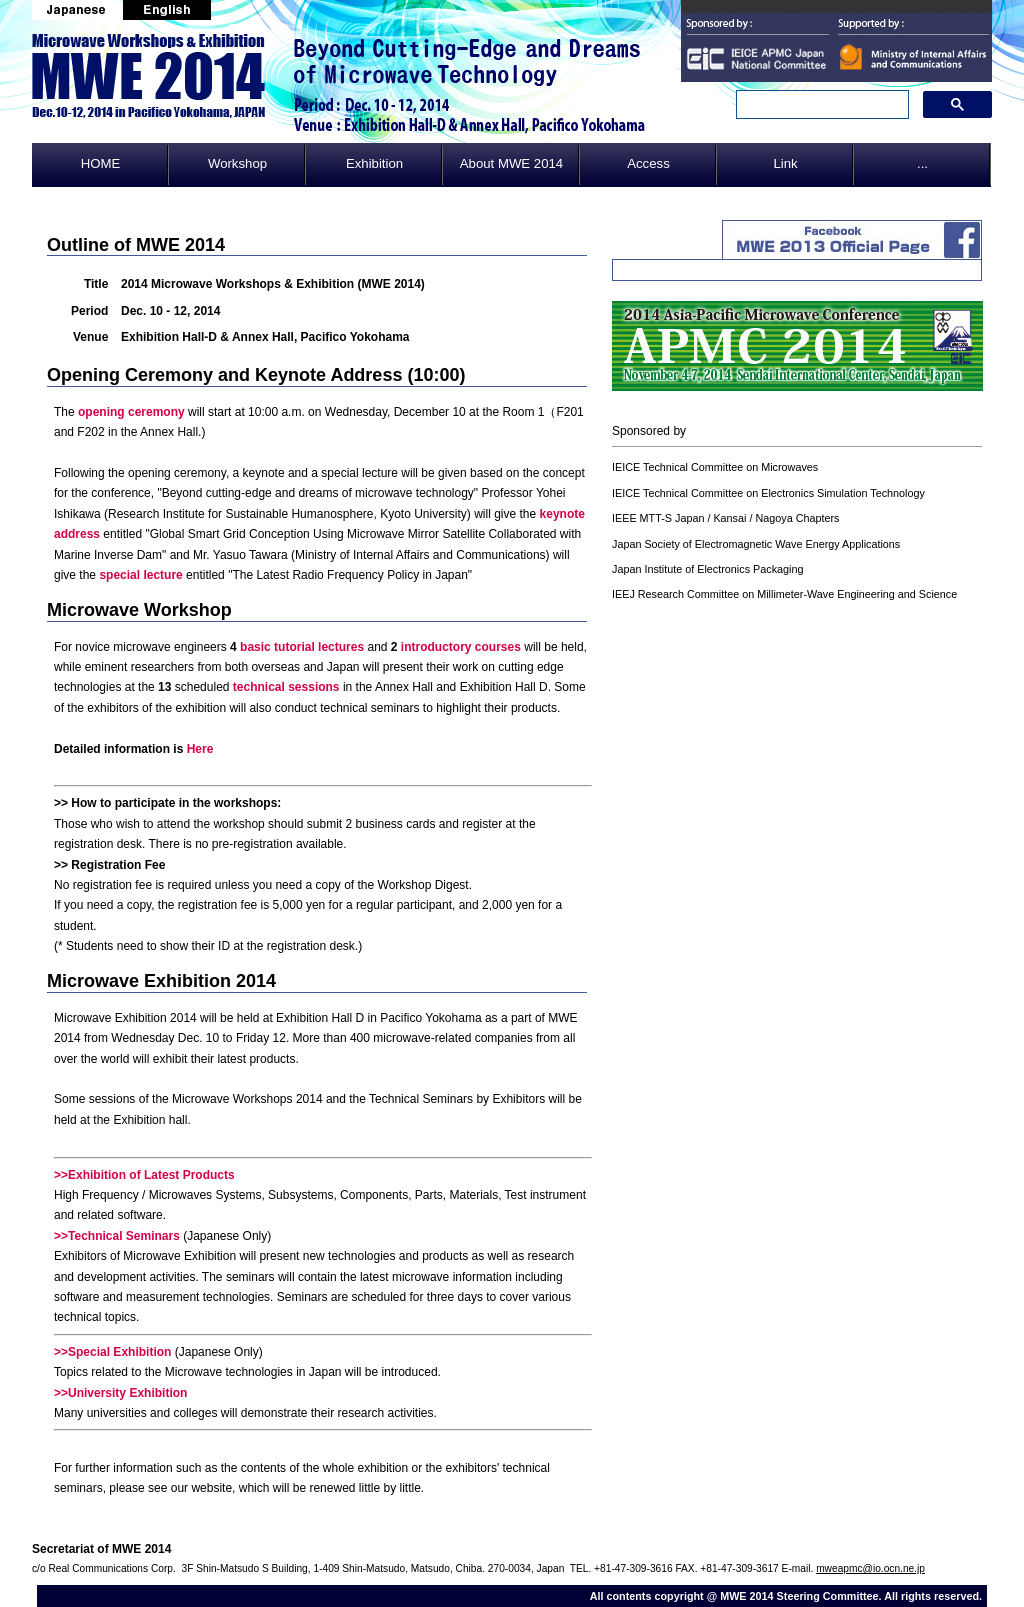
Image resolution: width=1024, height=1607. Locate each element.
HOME (101, 163)
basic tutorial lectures (302, 647)
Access (648, 163)
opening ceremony (131, 412)
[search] (820, 105)
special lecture (140, 575)
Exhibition (374, 163)
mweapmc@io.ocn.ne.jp (870, 1568)
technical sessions (286, 687)
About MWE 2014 (511, 163)
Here (200, 749)
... (922, 163)
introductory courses (461, 647)
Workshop (237, 163)
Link (785, 163)
